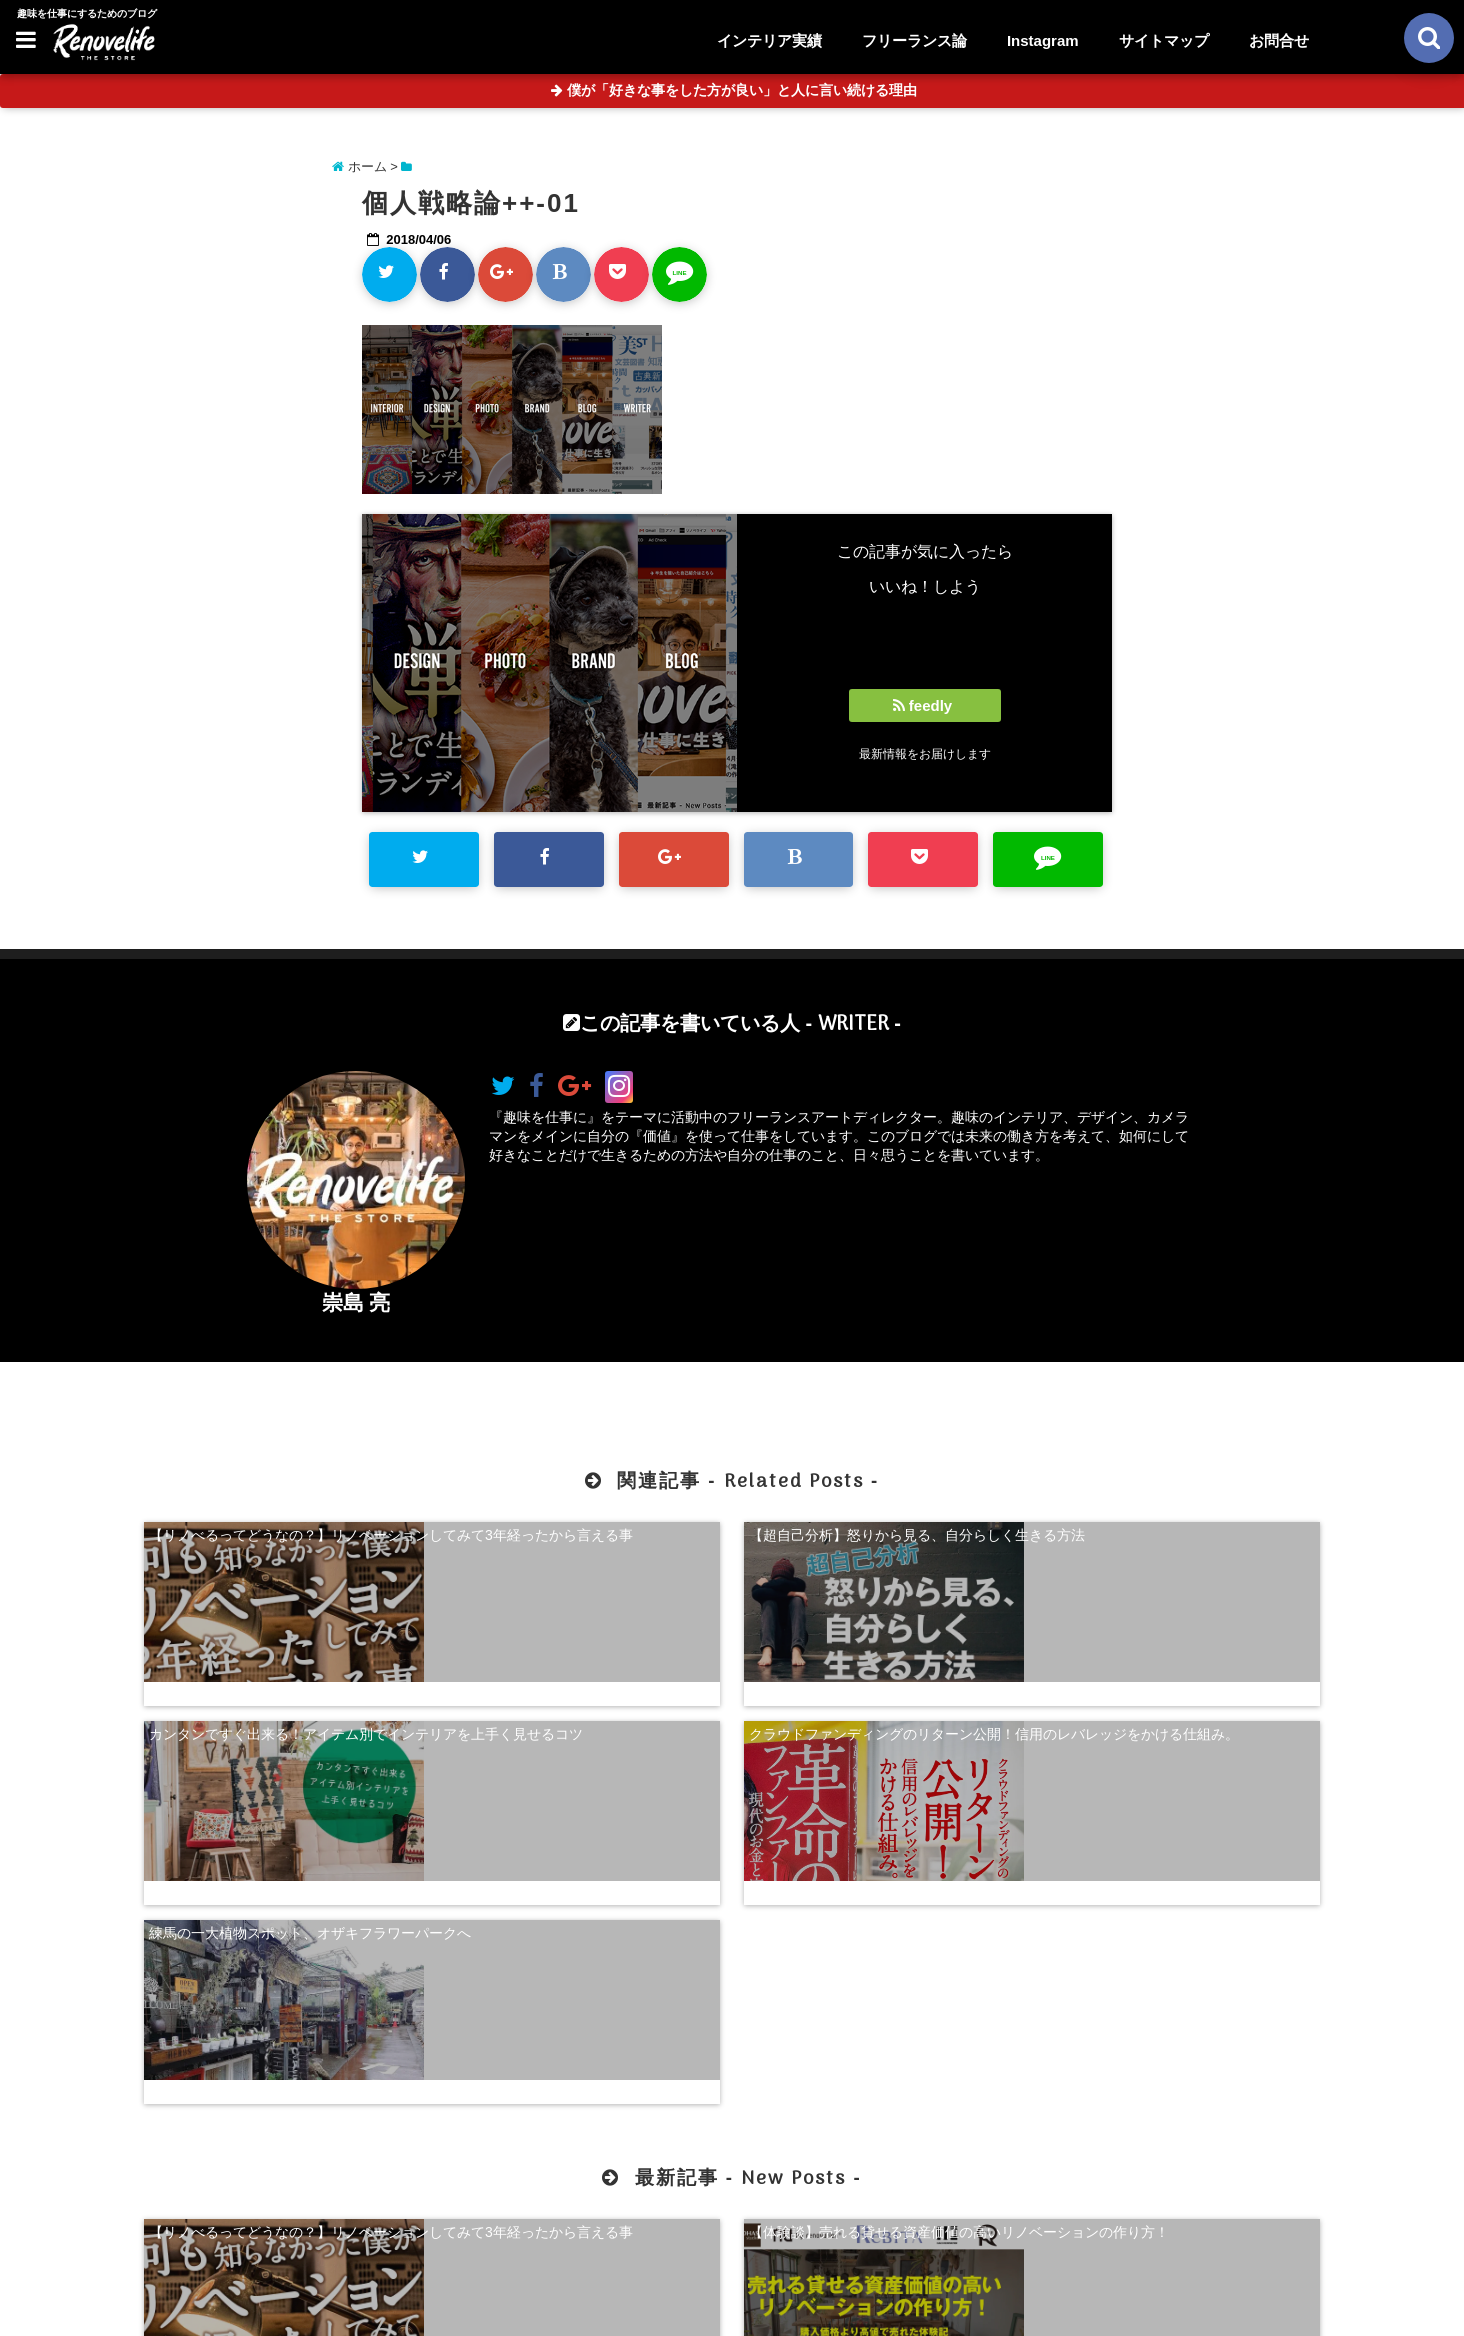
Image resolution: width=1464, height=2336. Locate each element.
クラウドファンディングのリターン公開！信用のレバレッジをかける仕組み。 (1182, 1539)
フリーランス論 (914, 40)
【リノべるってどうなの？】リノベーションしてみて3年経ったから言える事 (282, 1539)
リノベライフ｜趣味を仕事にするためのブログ (690, 2308)
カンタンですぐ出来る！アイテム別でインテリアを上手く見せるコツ (882, 1539)
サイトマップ (1164, 40)
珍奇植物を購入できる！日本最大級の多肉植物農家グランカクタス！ (1182, 1959)
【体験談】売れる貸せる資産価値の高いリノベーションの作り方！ (582, 1959)
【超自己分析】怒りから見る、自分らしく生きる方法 (582, 1539)
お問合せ (1279, 40)
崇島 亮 (356, 1302)
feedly (925, 705)
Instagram (1043, 40)
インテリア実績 (769, 40)
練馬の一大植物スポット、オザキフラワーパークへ (282, 1699)
